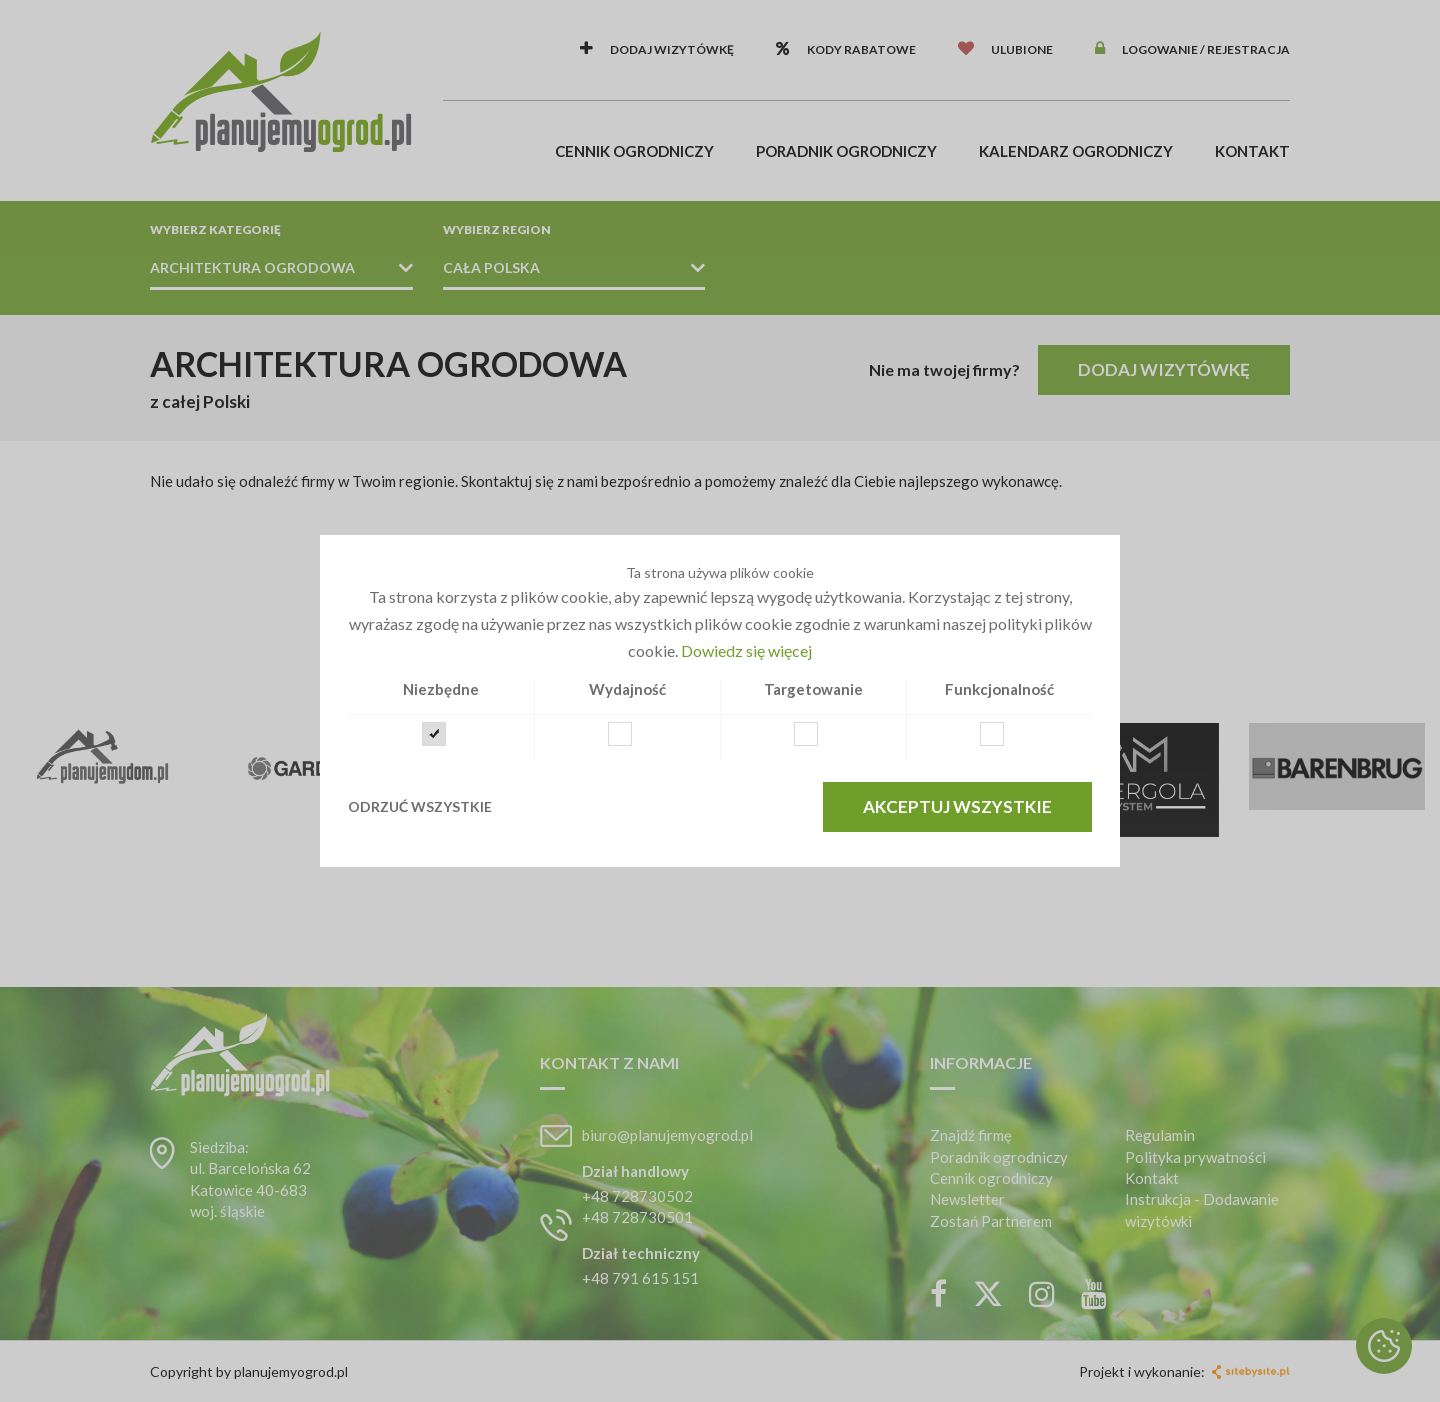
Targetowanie (813, 689)
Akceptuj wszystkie (957, 806)
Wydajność (627, 689)
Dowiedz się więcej (746, 650)
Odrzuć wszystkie (420, 806)
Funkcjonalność (999, 689)
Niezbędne (441, 689)
